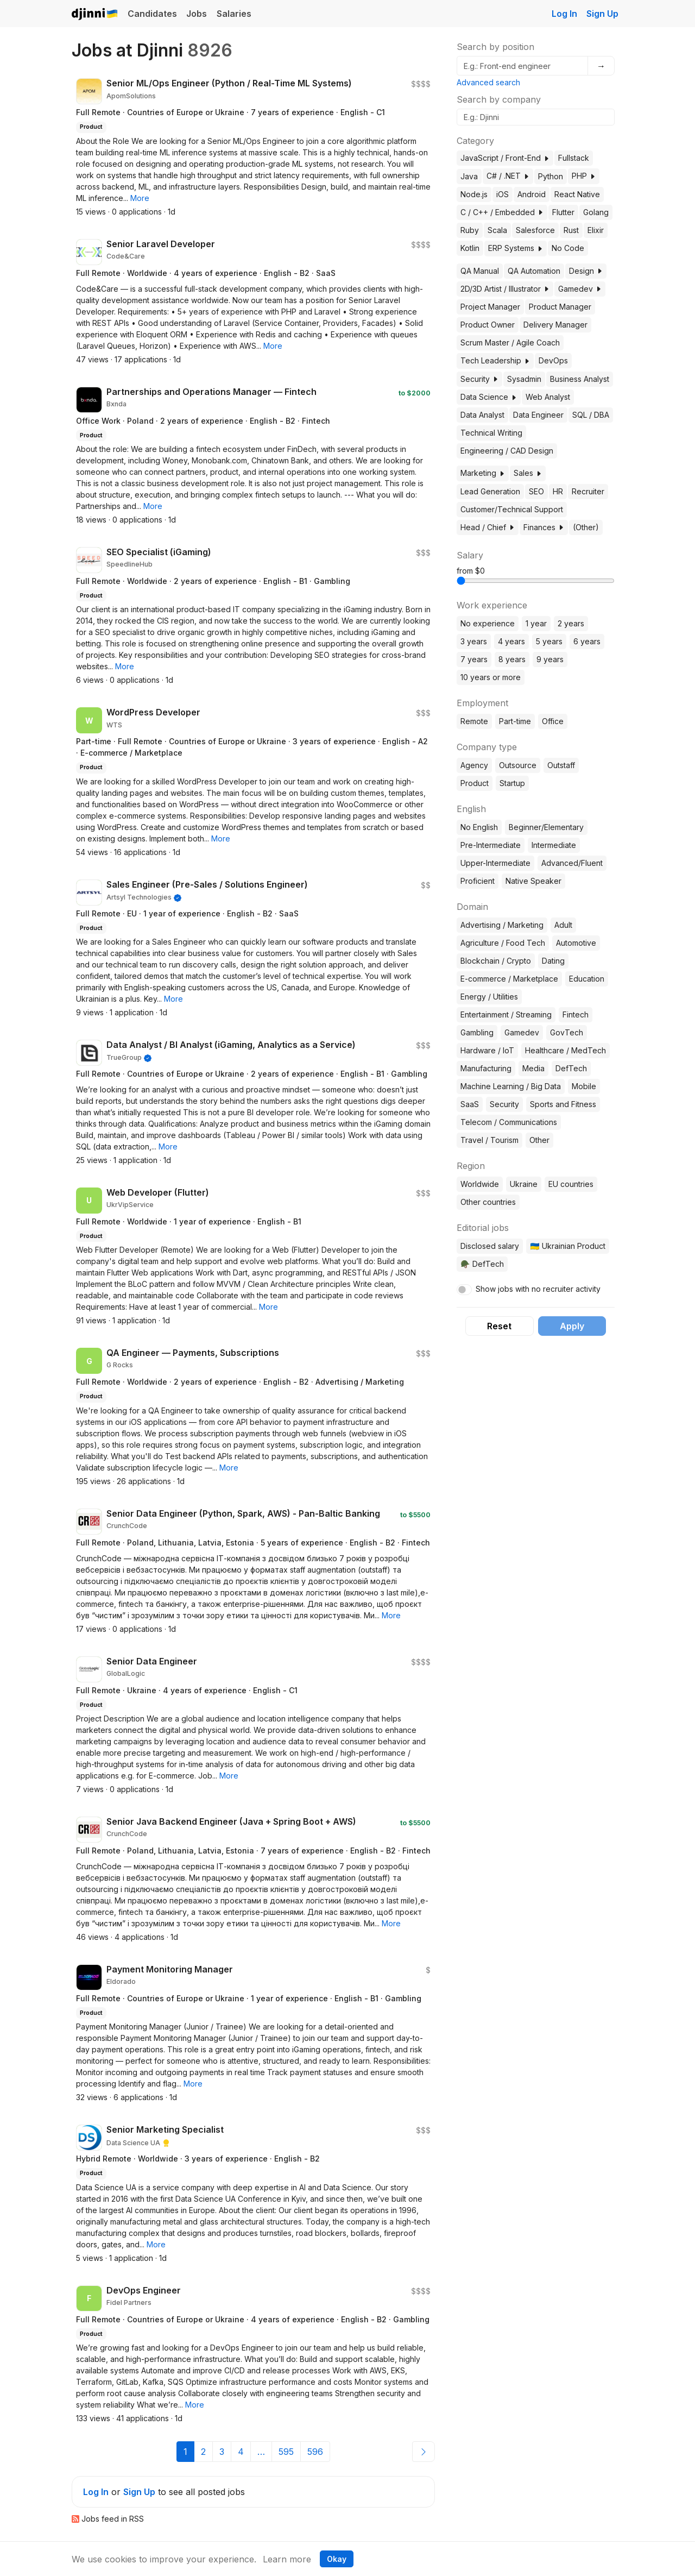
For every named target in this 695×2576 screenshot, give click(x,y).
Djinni (95, 14)
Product (474, 783)
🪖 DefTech (481, 1263)
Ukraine (524, 1184)
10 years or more (490, 677)
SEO (536, 491)
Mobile (584, 1086)
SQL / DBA (590, 414)
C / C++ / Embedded (502, 212)
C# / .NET (507, 175)
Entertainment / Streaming (506, 1014)
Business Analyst (579, 379)
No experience (487, 623)
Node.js (474, 194)
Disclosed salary (489, 1246)
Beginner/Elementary (546, 827)
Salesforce (535, 230)
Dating (553, 960)
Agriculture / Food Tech (502, 942)
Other (539, 1140)
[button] (139, 198)
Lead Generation (490, 491)
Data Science (488, 396)
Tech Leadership (495, 360)
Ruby (469, 230)
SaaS (469, 1104)
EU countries (570, 1184)
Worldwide (479, 1184)
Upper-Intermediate (495, 863)
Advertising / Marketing (502, 924)
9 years (550, 659)
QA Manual (479, 270)
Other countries (488, 1202)
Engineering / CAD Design (506, 450)
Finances (543, 527)
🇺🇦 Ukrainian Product (567, 1246)
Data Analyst (482, 414)
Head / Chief (487, 527)
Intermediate (554, 845)
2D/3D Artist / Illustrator (504, 288)
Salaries (234, 13)
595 (286, 2451)
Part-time (515, 721)
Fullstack (573, 157)
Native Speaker (533, 880)
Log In (564, 13)
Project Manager (490, 306)
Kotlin (469, 248)
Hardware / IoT (487, 1050)
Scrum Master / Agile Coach (510, 342)
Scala (497, 230)
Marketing (482, 472)
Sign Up (602, 13)
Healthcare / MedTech (565, 1050)
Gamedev (580, 288)
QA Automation (534, 270)
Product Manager (560, 306)
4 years (511, 641)
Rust (571, 230)
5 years (549, 641)
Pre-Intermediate (490, 845)
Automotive (576, 942)
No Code (568, 248)
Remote (474, 721)
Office (553, 721)
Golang (596, 212)
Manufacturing (485, 1068)
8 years (512, 659)
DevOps (553, 360)
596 (315, 2451)
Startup (512, 783)
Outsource (517, 765)
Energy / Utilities (489, 996)
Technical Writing (491, 432)
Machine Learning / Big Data (510, 1086)
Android (531, 194)
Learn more (287, 2559)
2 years (571, 623)
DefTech (571, 1068)
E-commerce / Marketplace (509, 978)
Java (469, 176)
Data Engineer (538, 414)
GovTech (566, 1032)
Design (586, 270)
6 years (587, 641)
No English (479, 827)
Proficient (477, 880)
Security (479, 379)
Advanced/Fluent (572, 863)
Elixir (595, 230)
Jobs (196, 13)
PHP (584, 175)
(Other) (586, 527)
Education (586, 978)
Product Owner (487, 324)
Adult (563, 924)
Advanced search (488, 82)
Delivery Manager (555, 324)
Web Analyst (548, 396)
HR (558, 491)
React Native (577, 194)
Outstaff (561, 765)
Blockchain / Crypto (495, 960)
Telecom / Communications (508, 1122)
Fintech (576, 1014)
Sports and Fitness (563, 1104)
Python (550, 176)
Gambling (477, 1032)
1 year (536, 623)
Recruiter (588, 491)
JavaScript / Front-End (504, 157)
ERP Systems (515, 248)
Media (533, 1068)
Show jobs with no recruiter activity (538, 1288)
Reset (499, 1326)
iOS (502, 194)
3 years (473, 641)
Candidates (152, 13)
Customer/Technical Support (511, 509)
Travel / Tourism (489, 1140)
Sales (528, 472)
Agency (474, 765)
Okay (336, 2559)
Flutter (563, 212)
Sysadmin (524, 379)
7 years (474, 659)
